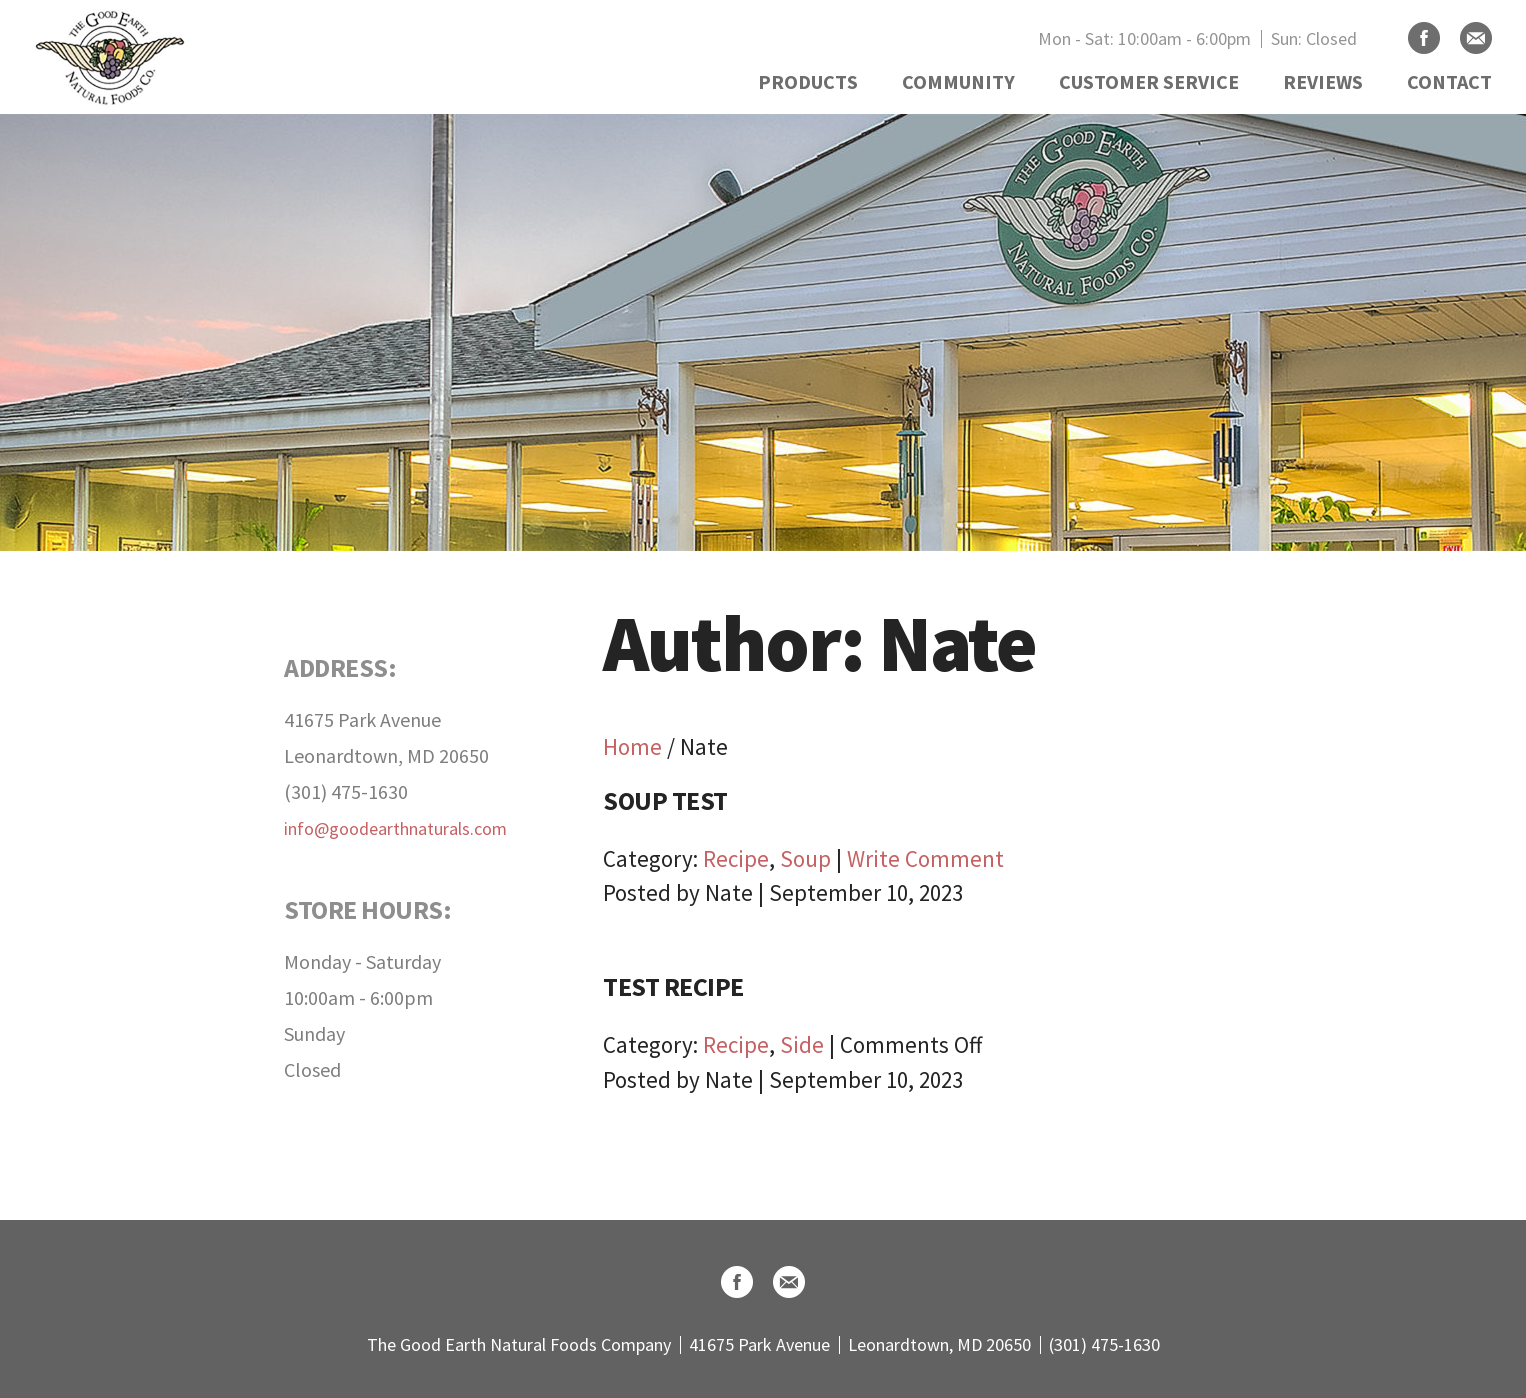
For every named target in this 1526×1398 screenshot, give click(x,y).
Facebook (1424, 38)
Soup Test (665, 800)
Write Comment (925, 858)
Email (1476, 38)
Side (802, 1044)
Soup (805, 858)
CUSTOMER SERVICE (1149, 81)
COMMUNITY (958, 81)
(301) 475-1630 (346, 791)
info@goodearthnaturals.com (395, 828)
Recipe (736, 858)
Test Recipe (673, 986)
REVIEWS (1323, 81)
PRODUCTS (808, 81)
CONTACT (1449, 81)
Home (632, 746)
